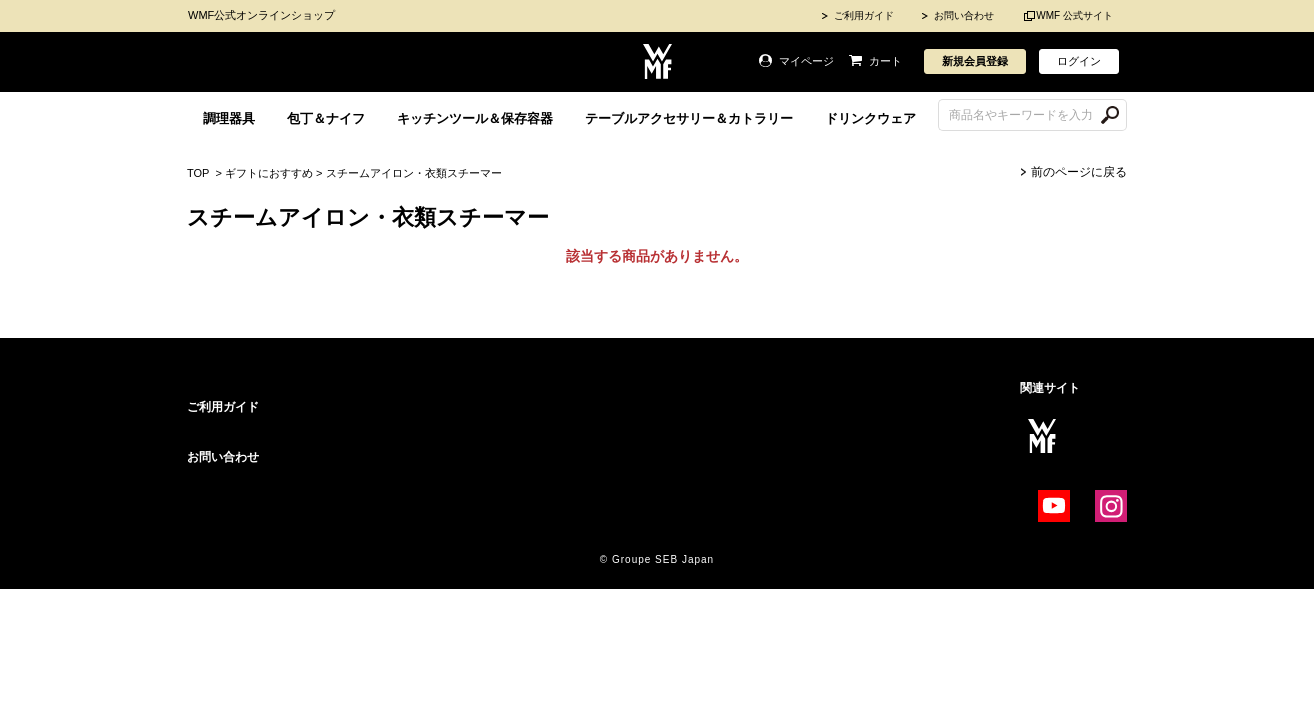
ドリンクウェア (870, 118)
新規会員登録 (975, 61)
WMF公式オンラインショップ (261, 15)
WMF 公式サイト (1074, 15)
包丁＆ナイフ (326, 118)
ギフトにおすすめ (269, 173)
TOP (198, 173)
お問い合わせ (964, 15)
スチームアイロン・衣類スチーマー (414, 173)
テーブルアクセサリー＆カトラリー (689, 118)
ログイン (1079, 61)
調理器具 (229, 118)
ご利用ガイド (864, 15)
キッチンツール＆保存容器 (475, 118)
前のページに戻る (1079, 172)
